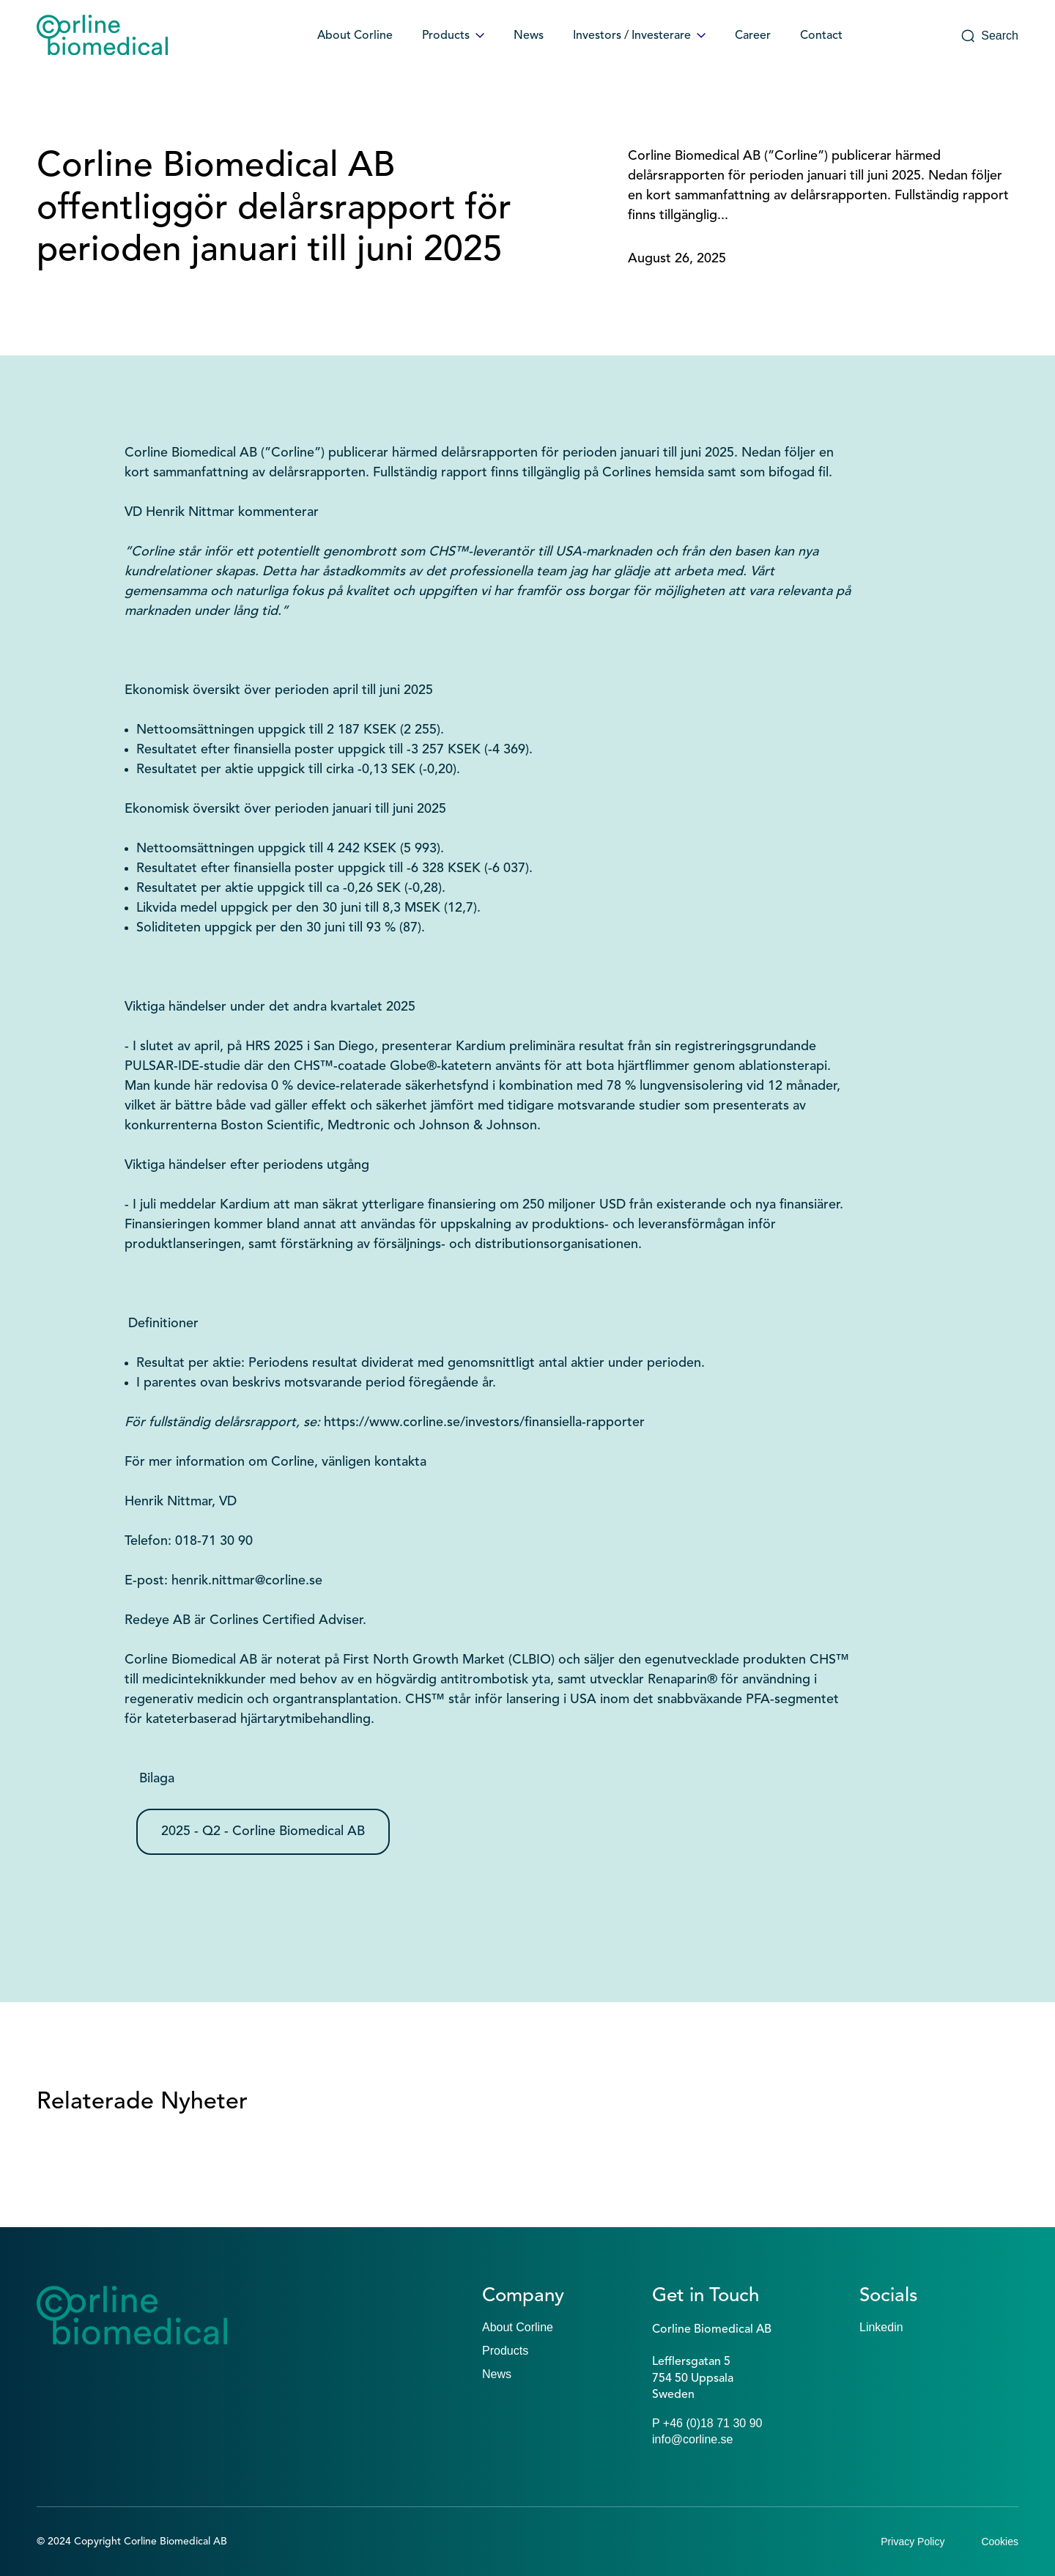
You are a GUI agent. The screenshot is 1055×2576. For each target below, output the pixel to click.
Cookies (999, 2541)
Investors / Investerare (639, 36)
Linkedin (881, 2327)
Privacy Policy (912, 2541)
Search (989, 36)
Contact (821, 36)
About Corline (355, 36)
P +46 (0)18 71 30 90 (707, 2423)
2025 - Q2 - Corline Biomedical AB (263, 1831)
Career (753, 36)
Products (453, 36)
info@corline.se (692, 2439)
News (529, 36)
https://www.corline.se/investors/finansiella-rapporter (484, 1422)
